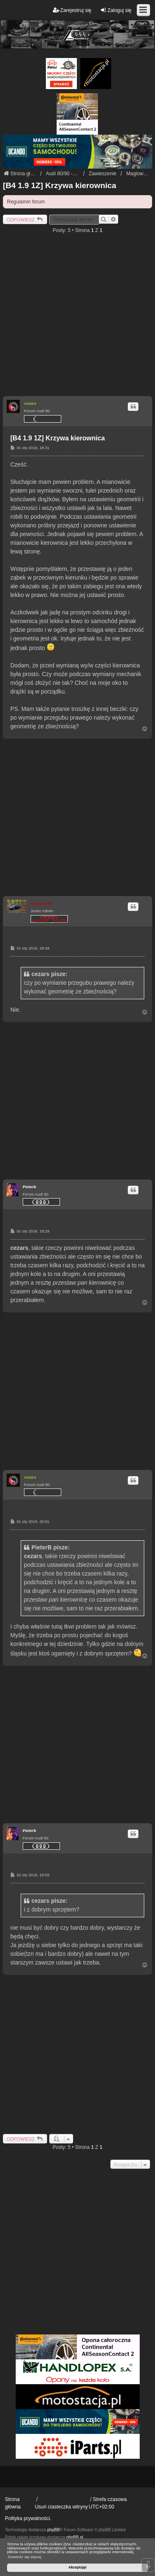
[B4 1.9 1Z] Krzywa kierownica (59, 185)
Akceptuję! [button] (77, 2567)
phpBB (53, 2530)
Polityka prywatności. (28, 2518)
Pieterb (29, 1186)
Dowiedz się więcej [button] (24, 2556)
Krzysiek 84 (41, 903)
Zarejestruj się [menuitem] (72, 10)
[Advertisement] (77, 318)
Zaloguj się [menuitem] (115, 10)
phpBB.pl (74, 2537)
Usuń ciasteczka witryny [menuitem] (61, 2507)
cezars (30, 403)
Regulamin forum (26, 202)
